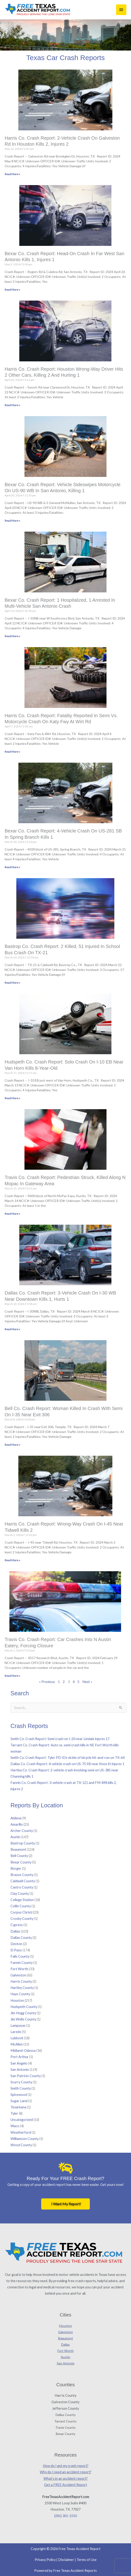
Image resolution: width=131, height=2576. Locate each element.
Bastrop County (22, 1843)
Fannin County (21, 1963)
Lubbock (16, 2038)
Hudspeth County (23, 2007)
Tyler (14, 2113)
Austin (15, 1837)
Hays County (20, 1994)
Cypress (16, 1925)
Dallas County (21, 1938)
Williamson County (24, 2139)
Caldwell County (22, 1881)
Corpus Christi (21, 1912)
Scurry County (21, 2082)
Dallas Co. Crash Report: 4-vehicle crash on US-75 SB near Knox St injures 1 (67, 1764)
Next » (87, 1682)
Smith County (20, 2088)
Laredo (15, 2032)
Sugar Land (18, 2101)
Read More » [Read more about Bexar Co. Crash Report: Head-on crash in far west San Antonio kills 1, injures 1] (12, 289)
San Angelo (18, 2063)
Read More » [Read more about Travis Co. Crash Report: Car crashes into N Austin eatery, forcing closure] (12, 1675)
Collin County (20, 1906)
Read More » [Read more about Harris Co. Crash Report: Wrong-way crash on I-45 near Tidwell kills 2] (12, 1560)
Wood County (21, 2145)
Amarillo (16, 1824)
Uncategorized (21, 2120)
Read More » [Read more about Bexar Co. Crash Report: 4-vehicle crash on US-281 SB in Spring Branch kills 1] (12, 867)
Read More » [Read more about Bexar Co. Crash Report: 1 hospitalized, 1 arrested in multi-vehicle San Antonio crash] (12, 636)
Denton (16, 1944)
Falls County (19, 1956)
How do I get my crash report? (65, 2466)
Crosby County (21, 1919)
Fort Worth (19, 1969)
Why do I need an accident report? (65, 2472)
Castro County (21, 1887)
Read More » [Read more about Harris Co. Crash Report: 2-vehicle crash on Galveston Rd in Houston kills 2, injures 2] (12, 174)
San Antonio (19, 2070)
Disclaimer (66, 2560)
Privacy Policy (45, 2560)
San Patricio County (25, 2076)
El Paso (16, 1950)
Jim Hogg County (23, 2013)
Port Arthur (19, 2057)
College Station (22, 1900)
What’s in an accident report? (66, 2478)
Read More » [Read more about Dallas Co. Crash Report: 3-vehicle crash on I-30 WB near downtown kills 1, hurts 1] (12, 1329)
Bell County (19, 1856)
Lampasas (18, 2025)
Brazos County (21, 1875)
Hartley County (22, 1988)
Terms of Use (87, 2560)
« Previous (47, 1682)
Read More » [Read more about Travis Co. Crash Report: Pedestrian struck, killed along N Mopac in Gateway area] (12, 1213)
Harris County (21, 1981)
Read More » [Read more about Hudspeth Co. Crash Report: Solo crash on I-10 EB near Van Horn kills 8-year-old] (12, 1098)
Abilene (16, 1818)
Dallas (15, 1931)
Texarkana (18, 2107)
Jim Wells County (23, 2019)
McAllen (16, 2044)
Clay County (19, 1893)
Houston (17, 2000)
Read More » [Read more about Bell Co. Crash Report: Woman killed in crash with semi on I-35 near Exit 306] (12, 1444)
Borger (15, 1868)
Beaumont (18, 1849)
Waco (14, 2126)
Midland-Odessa (23, 2050)
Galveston (18, 1975)
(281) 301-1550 (65, 2516)
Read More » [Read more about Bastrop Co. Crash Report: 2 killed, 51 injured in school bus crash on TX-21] (12, 982)
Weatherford (20, 2132)
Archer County (21, 1831)
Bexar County (20, 1862)
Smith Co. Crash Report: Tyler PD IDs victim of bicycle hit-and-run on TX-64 (67, 1758)
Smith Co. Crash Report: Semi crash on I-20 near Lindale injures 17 (59, 1739)
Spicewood (18, 2095)
